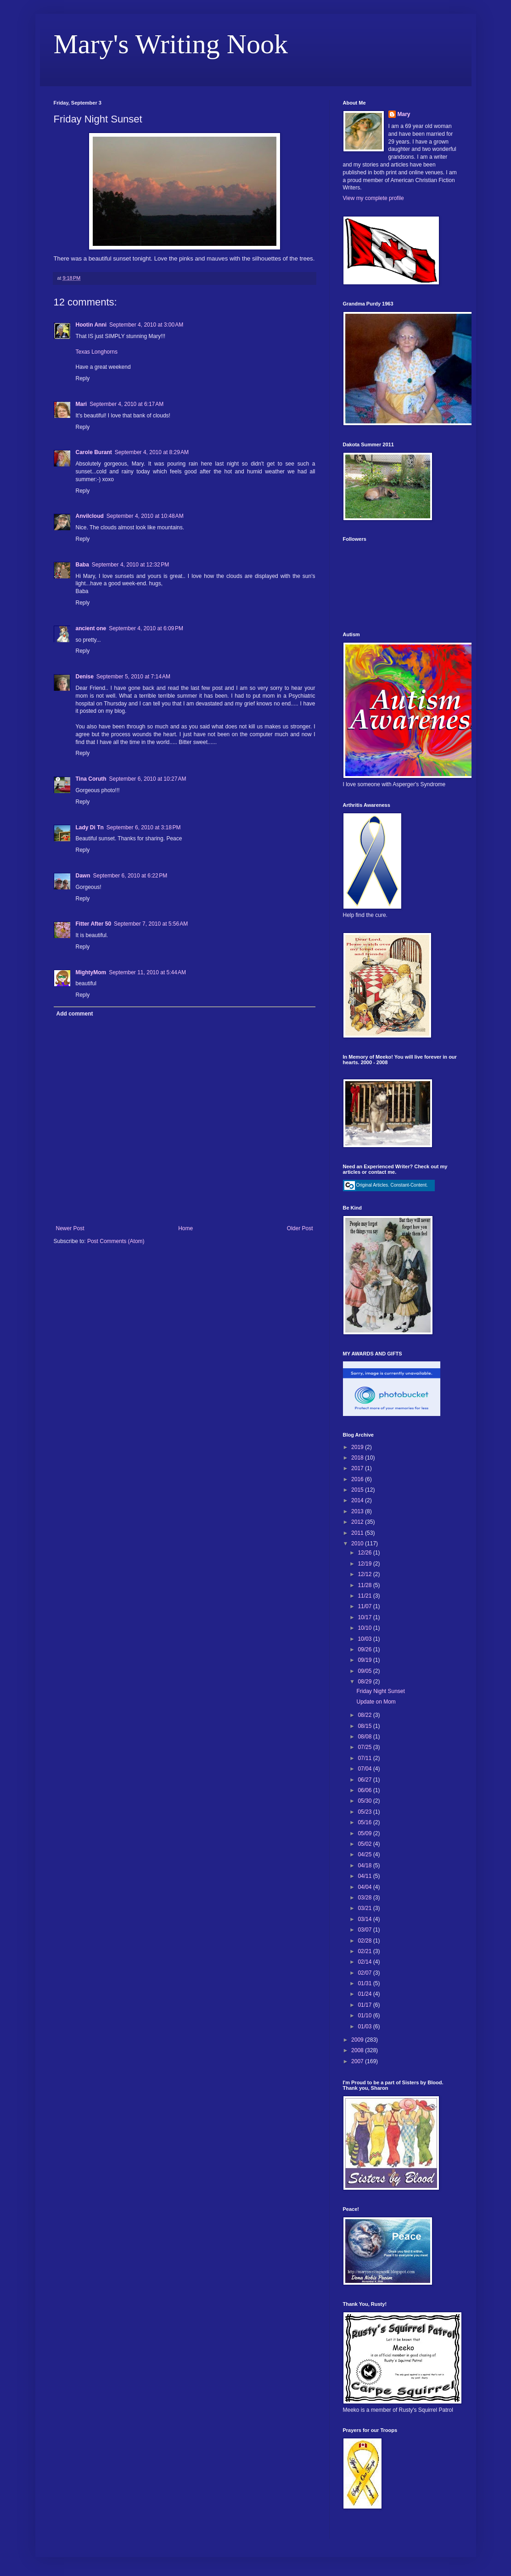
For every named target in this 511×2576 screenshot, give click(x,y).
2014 (358, 1500)
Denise (85, 676)
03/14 (365, 1919)
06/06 (365, 1790)
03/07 (365, 1929)
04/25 (365, 1854)
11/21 (365, 1596)
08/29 (365, 1681)
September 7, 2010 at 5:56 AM (151, 924)
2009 (358, 2040)
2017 (358, 1468)
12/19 (365, 1563)
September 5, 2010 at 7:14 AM (133, 676)
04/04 (365, 1887)
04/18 (365, 1865)
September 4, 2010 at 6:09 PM (146, 628)
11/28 (365, 1585)
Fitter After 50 (94, 924)
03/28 (365, 1897)
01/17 (365, 2005)
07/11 (365, 1758)
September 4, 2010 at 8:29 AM (152, 452)
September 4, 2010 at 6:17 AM (126, 404)
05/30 (365, 1801)
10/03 (365, 1639)
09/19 (365, 1660)
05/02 (365, 1844)
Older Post (300, 1228)
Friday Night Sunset (380, 1691)
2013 (358, 1511)
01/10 (365, 2015)
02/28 (365, 1941)
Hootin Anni (91, 325)
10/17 (365, 1617)
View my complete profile (373, 198)
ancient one (91, 628)
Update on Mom (375, 1702)
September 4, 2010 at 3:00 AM (146, 325)
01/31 (365, 1983)
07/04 (365, 1768)
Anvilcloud (90, 516)
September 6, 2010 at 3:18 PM (144, 827)
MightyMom (91, 972)
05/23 (365, 1812)
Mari (81, 404)
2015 (358, 1490)
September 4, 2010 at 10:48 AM (145, 516)
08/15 (365, 1726)
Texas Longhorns (97, 352)
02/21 (365, 1951)
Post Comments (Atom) (116, 1241)
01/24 (365, 1994)
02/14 (365, 1962)
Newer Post (70, 1228)
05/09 (365, 1833)
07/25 (365, 1747)
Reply (83, 378)
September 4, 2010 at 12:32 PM (130, 564)
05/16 (365, 1822)
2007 (358, 2061)
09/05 (365, 1671)
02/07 (365, 1973)
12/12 (365, 1574)
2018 (358, 1458)
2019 (358, 1447)
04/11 (365, 1876)
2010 (358, 1543)
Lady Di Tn (90, 827)
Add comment (74, 1013)
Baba (82, 564)
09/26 (365, 1649)
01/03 (365, 2026)
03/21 (365, 1908)
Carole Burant (94, 452)
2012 (358, 1522)
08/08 (365, 1736)
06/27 (365, 1780)
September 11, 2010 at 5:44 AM (147, 972)
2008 (358, 2050)
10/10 (365, 1628)
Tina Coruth (91, 779)
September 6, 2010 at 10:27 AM (147, 779)
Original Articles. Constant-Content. (385, 1185)
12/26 (365, 1552)
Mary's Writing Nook (171, 44)
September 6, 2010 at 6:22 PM (130, 875)
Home (185, 1228)
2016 (358, 1479)
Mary (404, 114)
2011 (358, 1533)
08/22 (365, 1715)
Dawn (83, 875)
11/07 (365, 1606)
